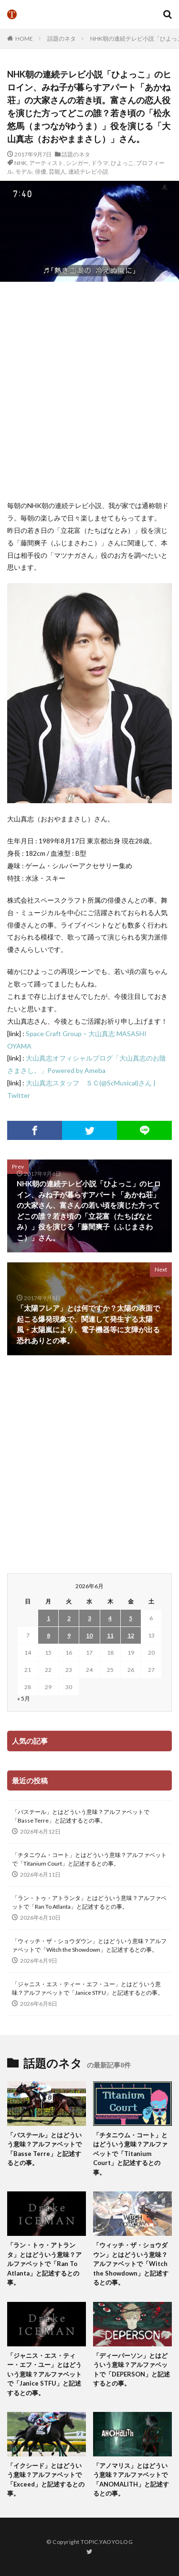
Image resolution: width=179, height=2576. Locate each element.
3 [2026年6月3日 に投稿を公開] (89, 1618)
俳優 (40, 171)
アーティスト (46, 162)
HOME (24, 38)
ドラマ (99, 162)
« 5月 (23, 1698)
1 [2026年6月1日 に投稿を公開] (48, 1618)
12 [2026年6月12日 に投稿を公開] (130, 1635)
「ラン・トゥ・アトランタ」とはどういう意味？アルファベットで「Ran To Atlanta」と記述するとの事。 (89, 1902)
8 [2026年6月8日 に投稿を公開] (48, 1635)
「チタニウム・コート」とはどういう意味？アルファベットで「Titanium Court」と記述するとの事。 (89, 1859)
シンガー (77, 162)
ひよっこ (122, 162)
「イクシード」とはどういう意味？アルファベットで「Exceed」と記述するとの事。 (45, 2480)
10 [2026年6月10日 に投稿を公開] (89, 1635)
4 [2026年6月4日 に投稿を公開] (110, 1618)
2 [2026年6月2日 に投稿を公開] (69, 1618)
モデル (23, 171)
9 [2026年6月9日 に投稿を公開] (69, 1635)
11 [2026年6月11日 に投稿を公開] (110, 1635)
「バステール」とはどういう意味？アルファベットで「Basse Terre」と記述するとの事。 (80, 1816)
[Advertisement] (89, 390)
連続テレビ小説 (88, 171)
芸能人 (57, 171)
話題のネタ (61, 38)
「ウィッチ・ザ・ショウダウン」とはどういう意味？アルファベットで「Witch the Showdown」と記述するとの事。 (89, 1945)
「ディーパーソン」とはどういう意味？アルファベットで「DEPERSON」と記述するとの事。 (131, 2370)
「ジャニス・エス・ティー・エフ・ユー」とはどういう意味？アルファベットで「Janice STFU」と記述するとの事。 (87, 1988)
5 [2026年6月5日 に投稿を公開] (130, 1618)
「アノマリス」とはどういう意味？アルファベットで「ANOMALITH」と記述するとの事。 (131, 2480)
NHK (20, 162)
